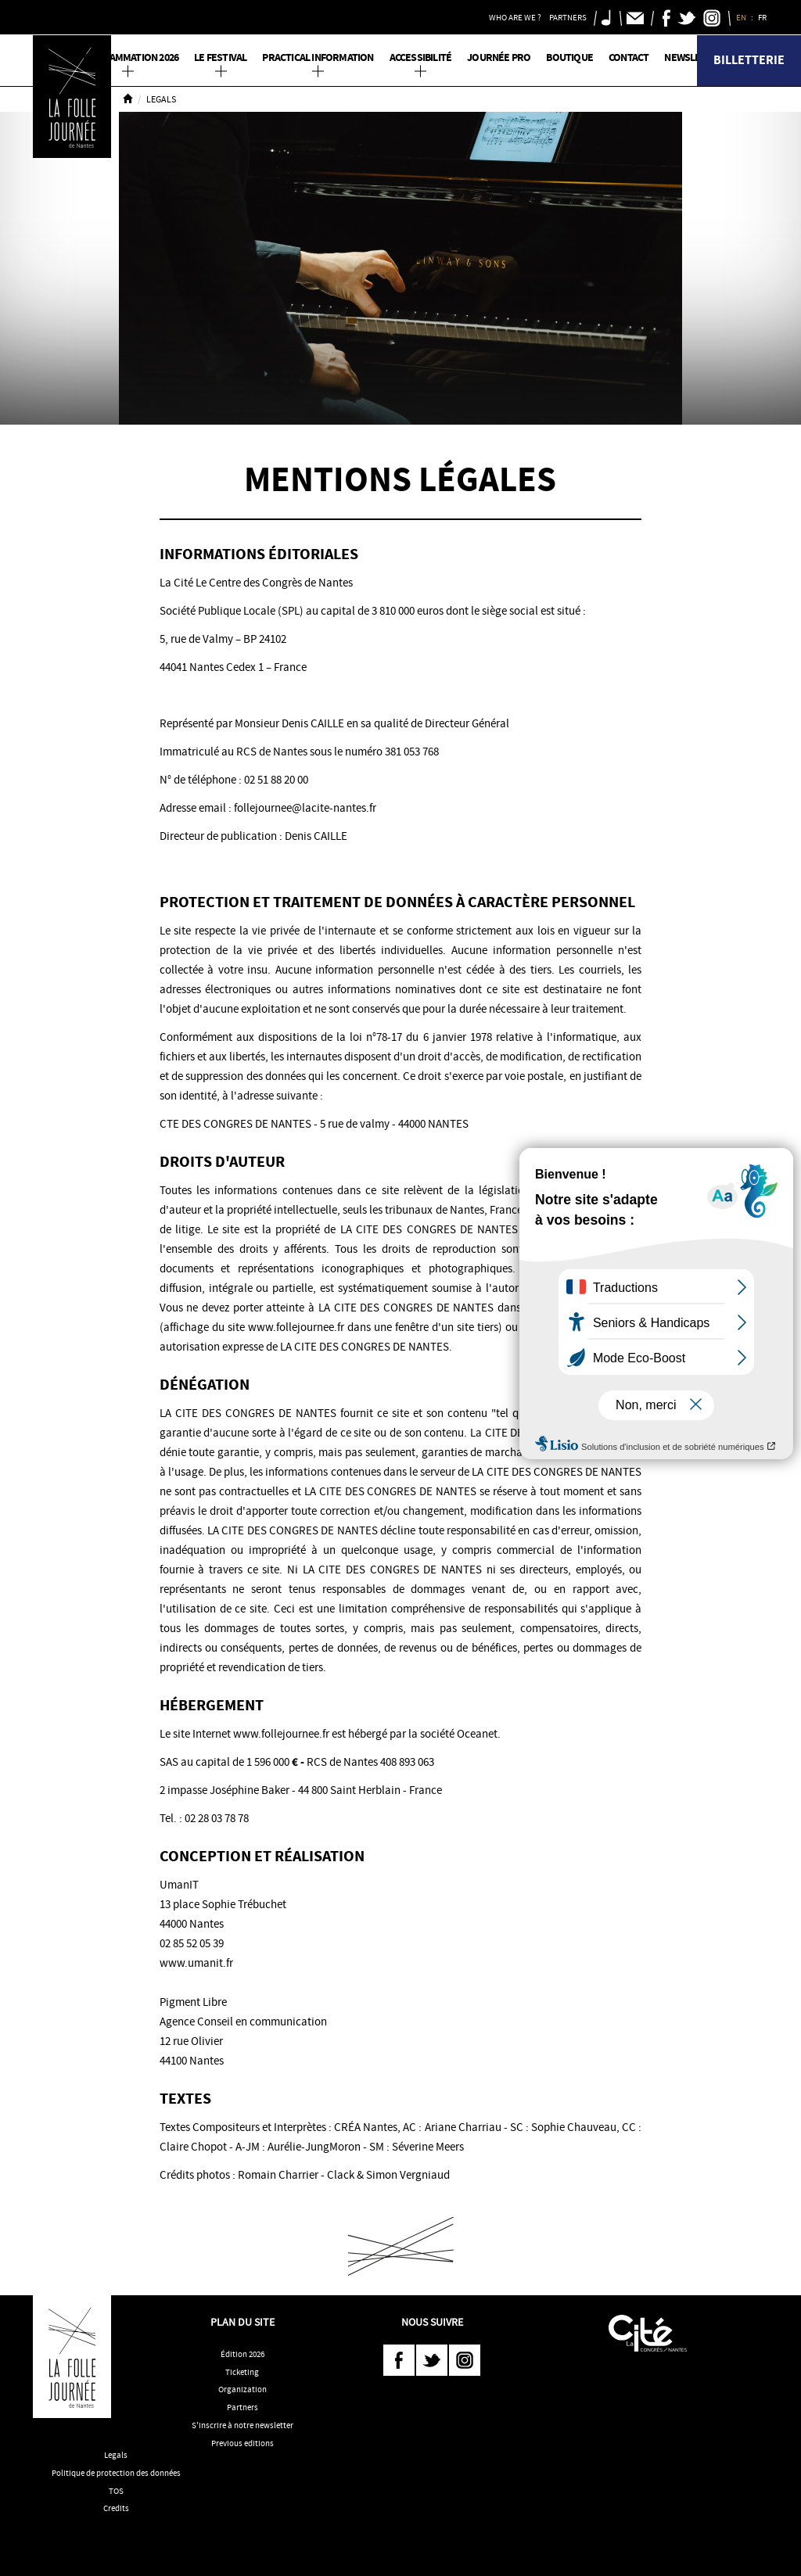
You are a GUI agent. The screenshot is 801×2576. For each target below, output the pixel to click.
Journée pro (498, 57)
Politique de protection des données (116, 2472)
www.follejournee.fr (281, 1734)
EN (742, 17)
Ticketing (242, 2371)
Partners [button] (568, 17)
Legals (116, 2454)
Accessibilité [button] (421, 57)
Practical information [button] (317, 57)
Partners (242, 2407)
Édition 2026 (242, 2353)
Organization (242, 2389)
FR (763, 17)
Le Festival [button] (220, 57)
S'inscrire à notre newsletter (242, 2425)
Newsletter (694, 57)
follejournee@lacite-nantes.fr (305, 808)
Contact (628, 57)
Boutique (569, 57)
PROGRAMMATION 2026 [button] (128, 57)
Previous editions (242, 2443)
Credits (116, 2507)
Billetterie (749, 60)
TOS (116, 2490)
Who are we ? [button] (515, 17)
